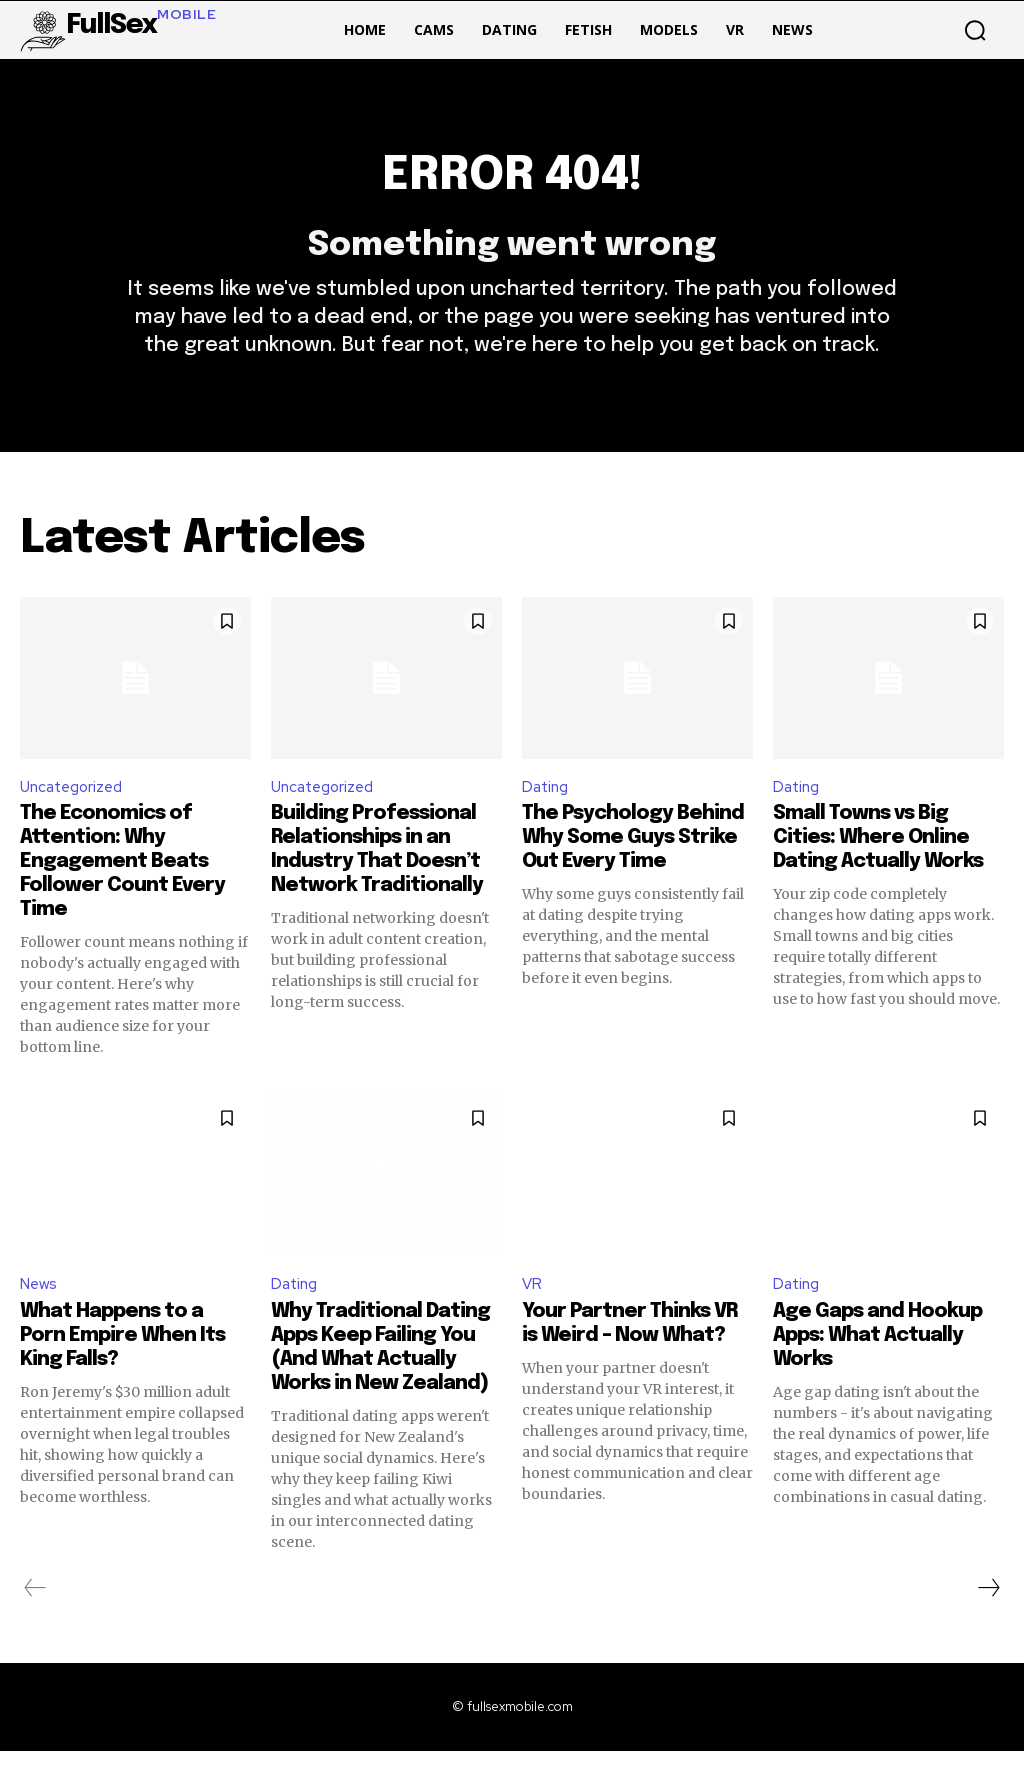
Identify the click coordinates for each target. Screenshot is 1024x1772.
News (40, 1304)
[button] (975, 30)
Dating (547, 804)
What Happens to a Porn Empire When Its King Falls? (122, 1356)
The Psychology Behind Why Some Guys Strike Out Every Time (633, 857)
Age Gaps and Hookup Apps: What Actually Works (877, 1356)
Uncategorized (75, 804)
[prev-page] (35, 1609)
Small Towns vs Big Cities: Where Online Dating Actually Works (878, 857)
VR (532, 1304)
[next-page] (988, 1609)
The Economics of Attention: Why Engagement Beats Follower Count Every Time (122, 881)
